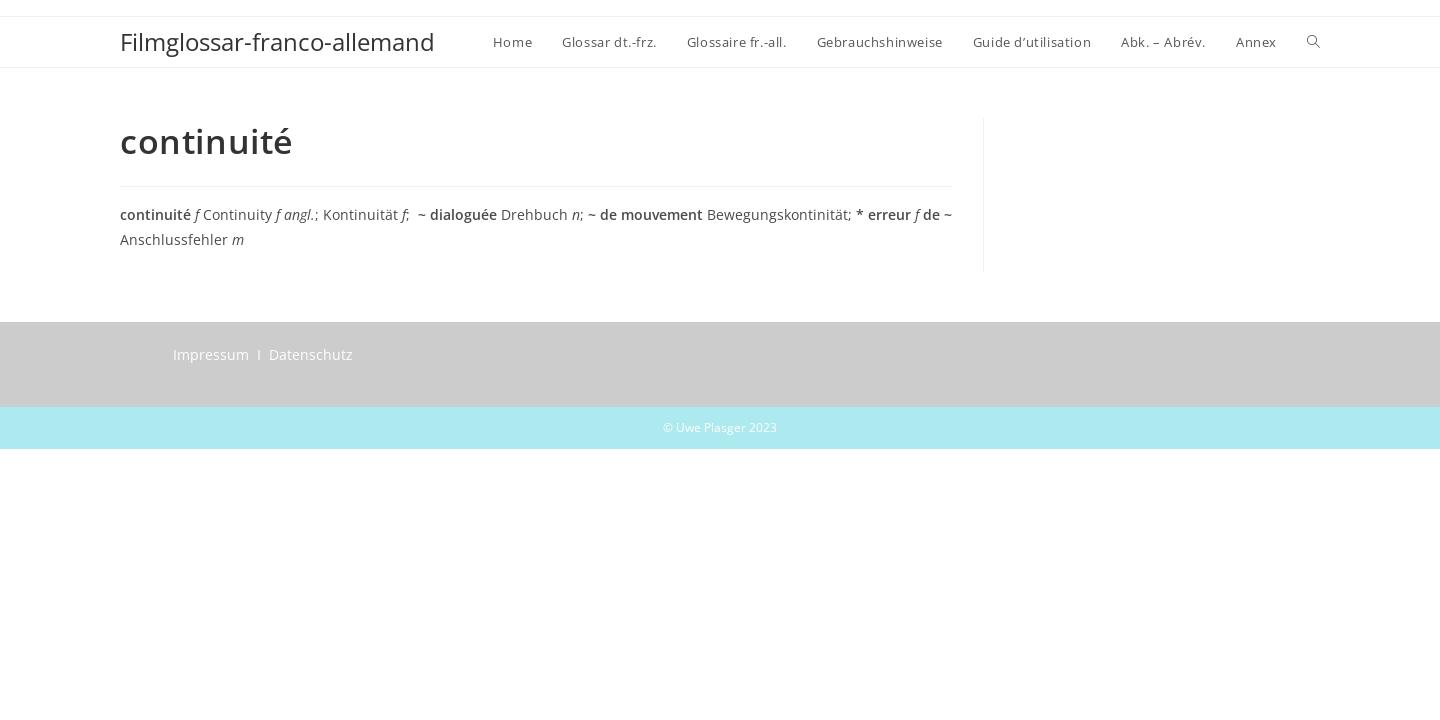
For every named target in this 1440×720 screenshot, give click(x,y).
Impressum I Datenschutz (263, 354)
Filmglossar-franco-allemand (277, 41)
